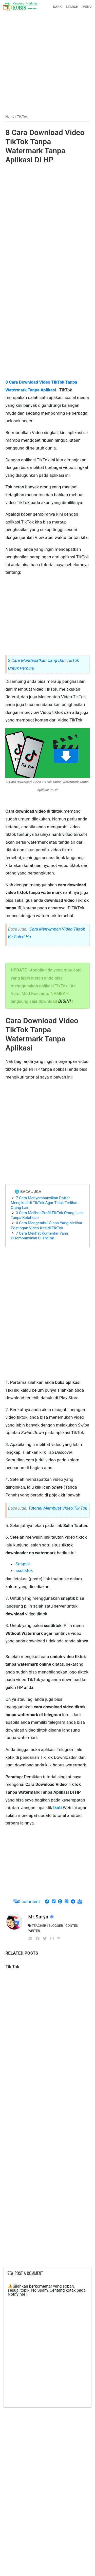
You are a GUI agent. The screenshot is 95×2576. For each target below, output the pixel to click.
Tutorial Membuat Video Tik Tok (57, 1508)
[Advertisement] (47, 61)
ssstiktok (24, 1570)
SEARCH (72, 7)
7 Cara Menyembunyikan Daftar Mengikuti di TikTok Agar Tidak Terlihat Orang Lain (44, 1203)
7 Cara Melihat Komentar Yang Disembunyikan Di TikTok (39, 1235)
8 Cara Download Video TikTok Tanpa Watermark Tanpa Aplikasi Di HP (44, 146)
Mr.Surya (39, 1916)
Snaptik (22, 1563)
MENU (86, 7)
